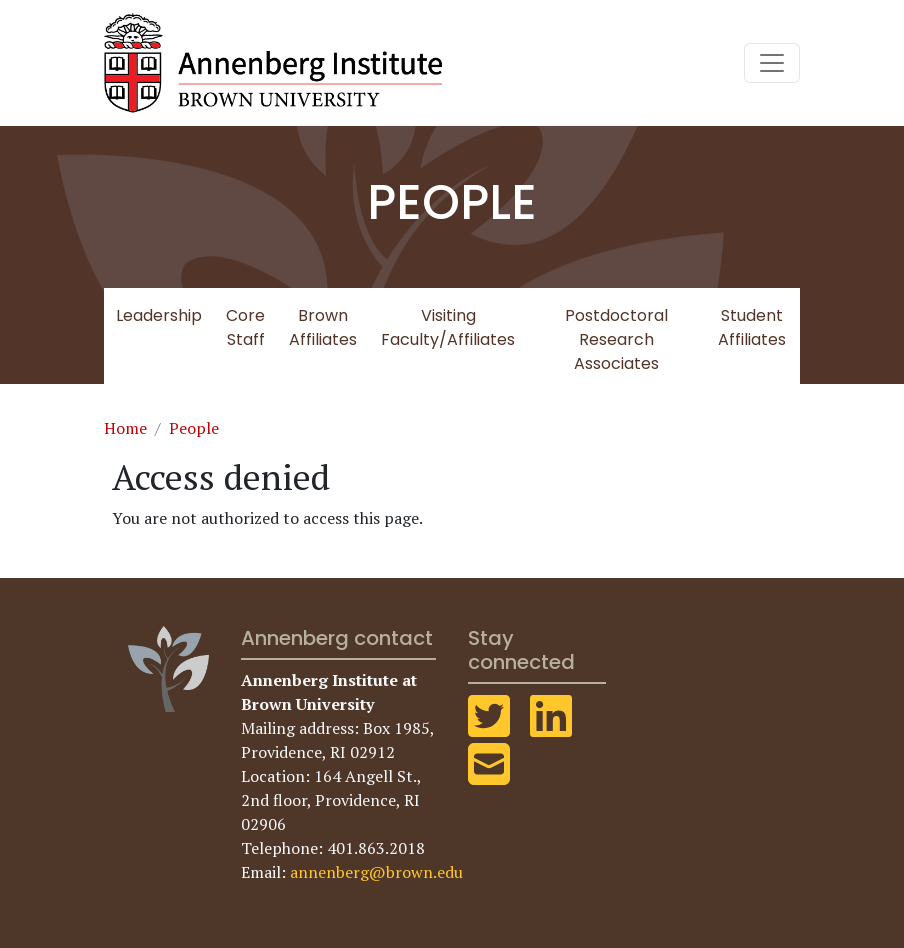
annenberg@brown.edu (376, 872)
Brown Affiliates (323, 327)
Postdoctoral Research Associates (616, 339)
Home (125, 428)
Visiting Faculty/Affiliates (448, 327)
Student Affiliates (752, 327)
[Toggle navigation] (772, 63)
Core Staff (245, 327)
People (194, 428)
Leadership (159, 315)
